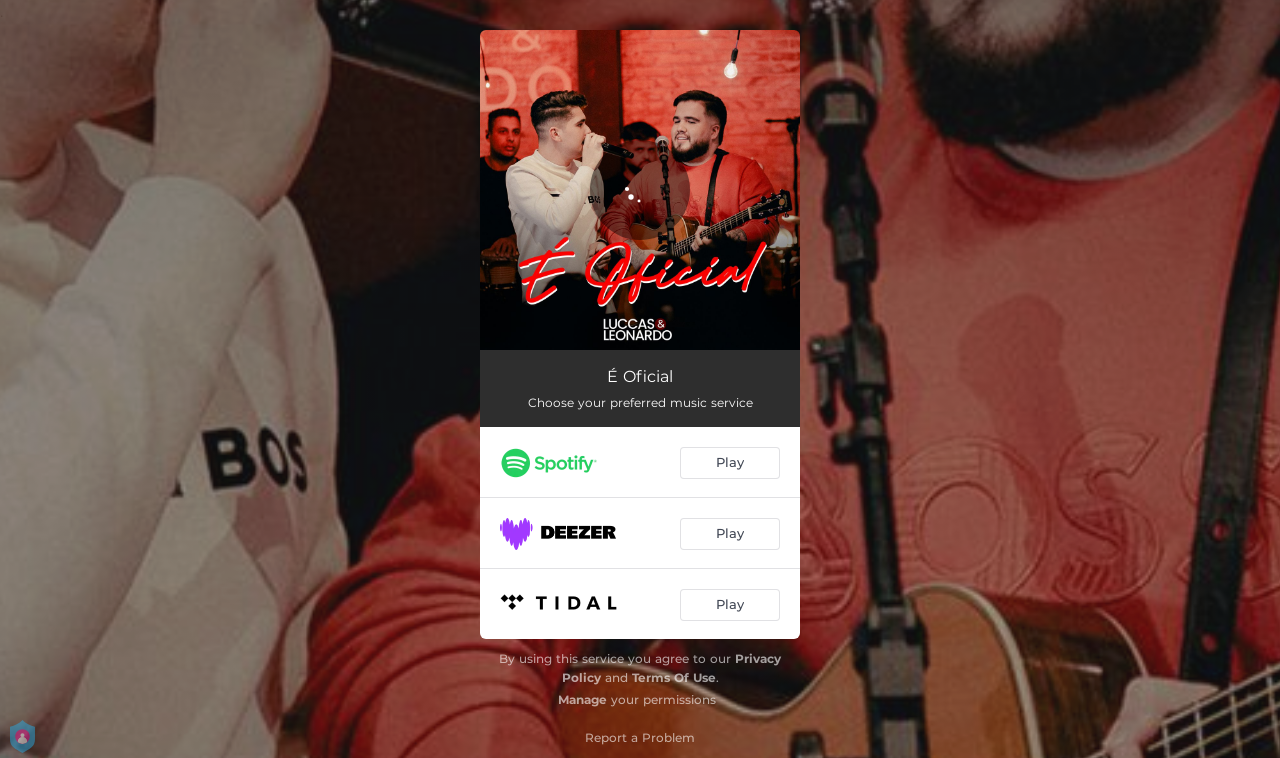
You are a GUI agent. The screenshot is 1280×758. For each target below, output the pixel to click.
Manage (582, 699)
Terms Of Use (674, 677)
